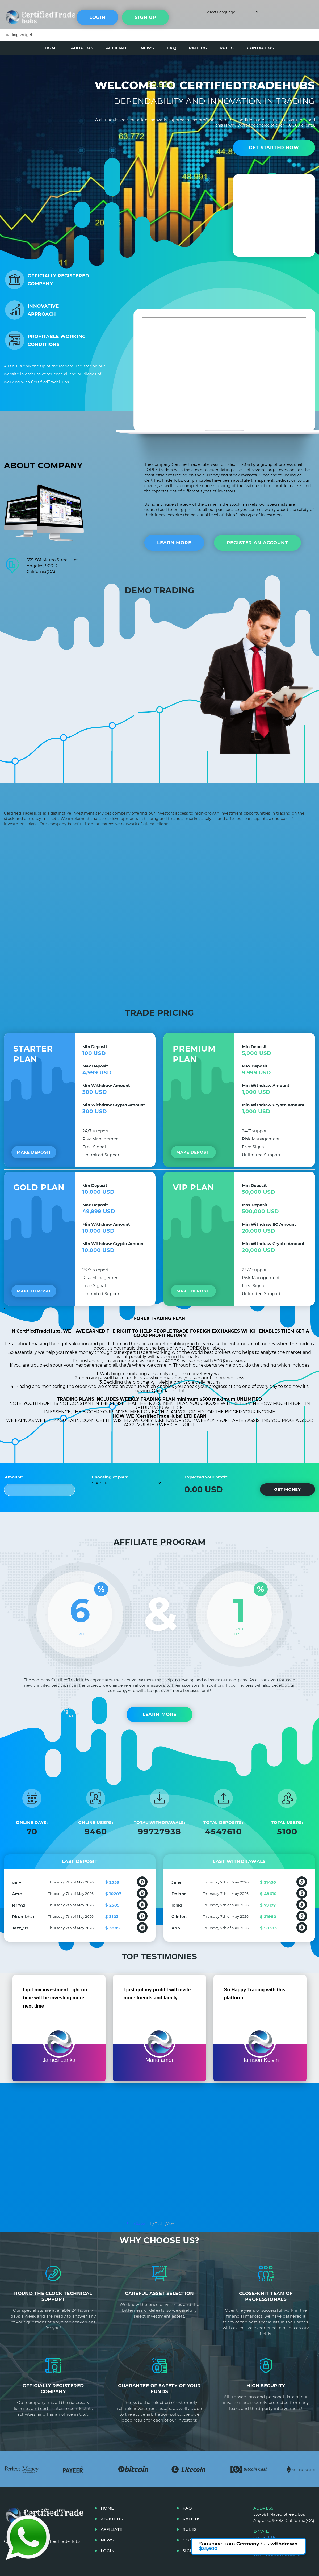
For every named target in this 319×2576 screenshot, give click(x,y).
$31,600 (208, 2548)
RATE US (198, 47)
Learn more (174, 542)
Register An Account (257, 542)
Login (97, 17)
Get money (287, 1489)
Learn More (159, 1714)
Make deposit (34, 1152)
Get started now (274, 147)
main (28, 16)
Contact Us (264, 2537)
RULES (227, 47)
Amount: (14, 1477)
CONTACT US (260, 47)
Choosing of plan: (110, 1477)
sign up (145, 17)
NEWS (147, 47)
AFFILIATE (117, 47)
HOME (51, 47)
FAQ (171, 47)
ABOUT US (82, 47)
